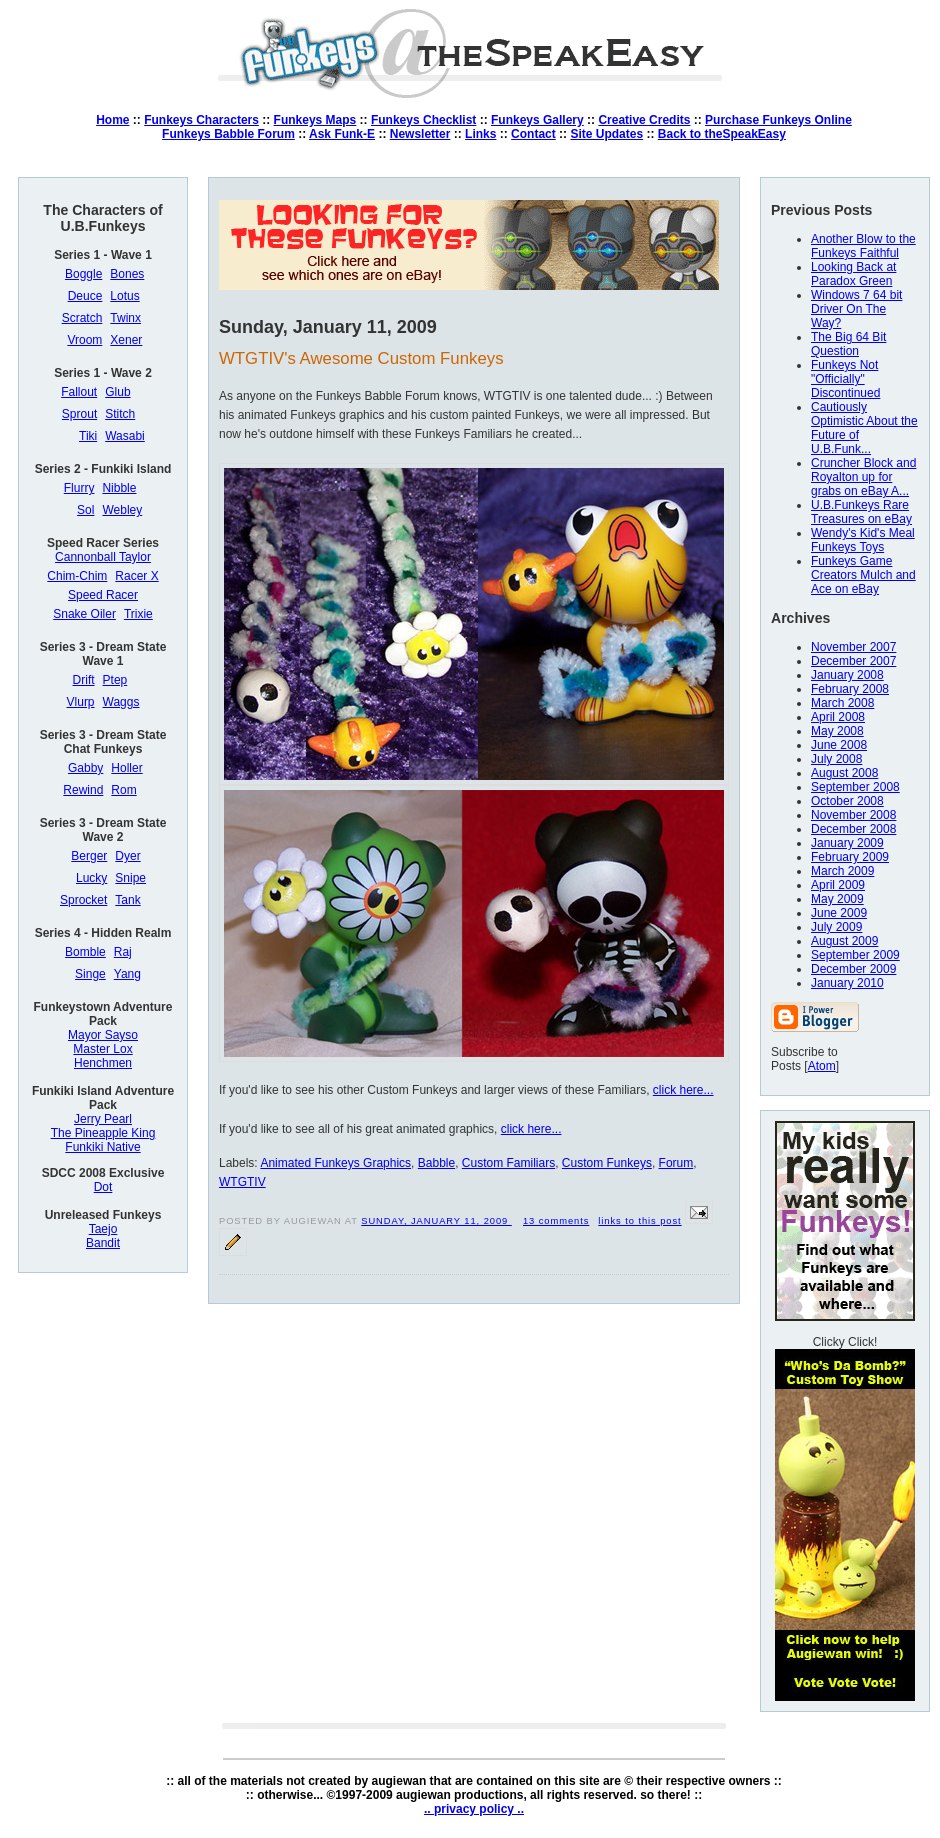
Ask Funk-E (342, 134)
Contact (533, 134)
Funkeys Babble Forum (228, 134)
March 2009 (842, 871)
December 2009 (853, 969)
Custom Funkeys (607, 1163)
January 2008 (847, 675)
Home (112, 120)
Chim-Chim (77, 576)
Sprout (79, 414)
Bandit (103, 1243)
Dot (103, 1187)
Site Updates (606, 134)
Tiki (88, 436)
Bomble (85, 952)
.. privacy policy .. (474, 1809)
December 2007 (853, 661)
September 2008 (855, 787)
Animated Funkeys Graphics (335, 1163)
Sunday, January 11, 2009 (436, 1221)
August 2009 (844, 941)
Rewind (83, 790)
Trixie (138, 614)
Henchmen (103, 1063)
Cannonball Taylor (103, 557)
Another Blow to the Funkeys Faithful (863, 246)
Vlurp (81, 702)
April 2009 (838, 885)
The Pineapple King (103, 1133)
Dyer (127, 856)
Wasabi (125, 436)
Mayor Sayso (103, 1035)
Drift (84, 680)
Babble (436, 1163)
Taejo (103, 1229)
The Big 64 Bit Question (848, 344)
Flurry (79, 488)
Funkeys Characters (201, 120)
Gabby (85, 768)
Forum (676, 1163)
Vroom (84, 340)
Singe (90, 974)
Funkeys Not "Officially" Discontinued (845, 379)
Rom (123, 790)
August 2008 (844, 773)
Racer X (136, 576)
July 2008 (836, 759)
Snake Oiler (84, 614)
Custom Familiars (508, 1163)
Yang (127, 974)
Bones (127, 274)
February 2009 (850, 857)
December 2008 (853, 829)
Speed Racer (103, 595)
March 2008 (842, 703)
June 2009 (839, 913)
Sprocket (83, 900)
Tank (127, 900)
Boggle (83, 274)
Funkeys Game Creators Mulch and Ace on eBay (863, 575)
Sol (85, 510)
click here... (683, 1090)
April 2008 (838, 717)
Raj (123, 952)
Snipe (130, 878)
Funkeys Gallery (537, 120)
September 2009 (855, 955)
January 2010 (847, 983)
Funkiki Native (102, 1147)
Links (480, 134)
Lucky (91, 878)
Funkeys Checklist (423, 120)
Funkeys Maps (315, 120)
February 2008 (850, 689)
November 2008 (853, 815)
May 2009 (837, 899)
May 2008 (837, 731)
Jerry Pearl (103, 1119)
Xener (126, 340)
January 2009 (847, 843)
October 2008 (847, 801)
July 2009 (836, 927)
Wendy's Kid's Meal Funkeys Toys (863, 540)
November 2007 (853, 647)
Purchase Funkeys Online (778, 120)
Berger (89, 856)
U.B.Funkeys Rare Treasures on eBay (861, 512)
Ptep (115, 680)
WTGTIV (242, 1182)
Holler (126, 768)
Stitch (120, 414)
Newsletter (420, 134)
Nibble (119, 488)
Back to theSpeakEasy (722, 134)
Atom (822, 1066)
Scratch (82, 318)
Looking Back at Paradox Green (853, 274)
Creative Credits (644, 120)
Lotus (124, 296)
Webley (122, 510)
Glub (117, 392)
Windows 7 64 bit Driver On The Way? (856, 309)
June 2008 (839, 745)
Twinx (125, 318)
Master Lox (102, 1049)
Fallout (79, 392)
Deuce (85, 296)
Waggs (121, 702)
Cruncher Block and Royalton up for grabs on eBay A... (863, 477)
